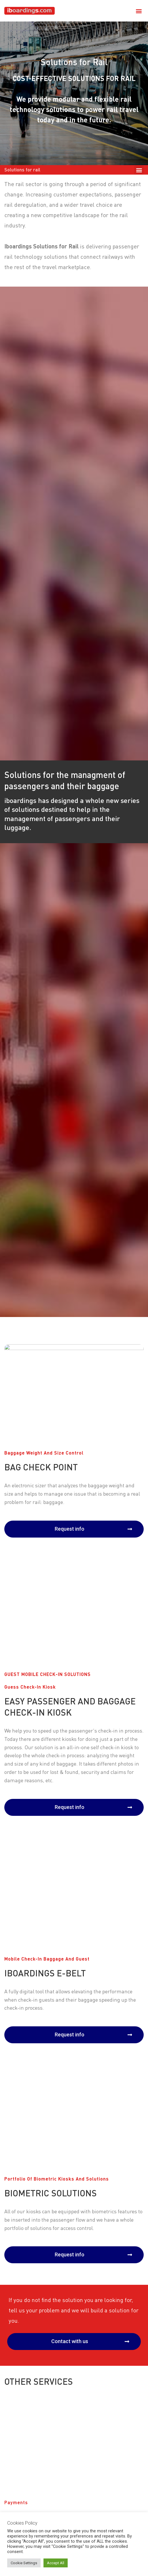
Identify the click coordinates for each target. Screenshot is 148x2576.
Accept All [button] (55, 2563)
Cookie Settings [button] (24, 2563)
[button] (139, 11)
